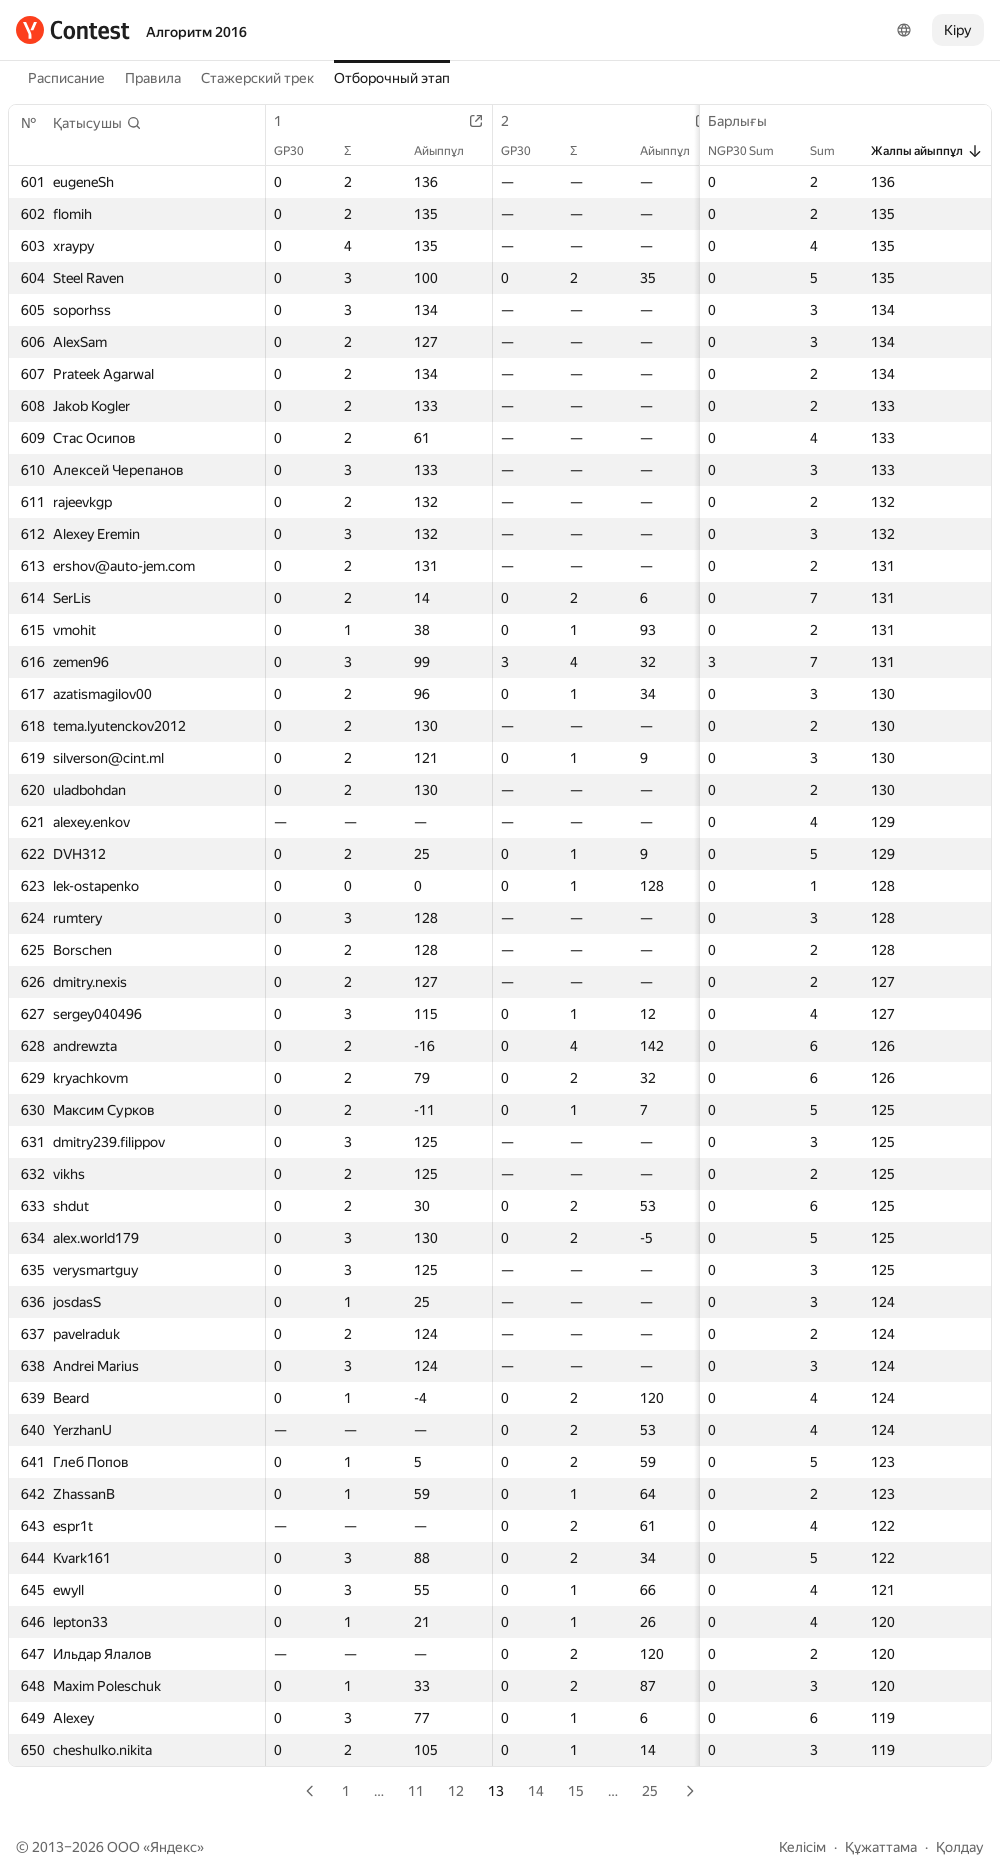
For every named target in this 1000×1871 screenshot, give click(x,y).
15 (576, 1791)
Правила (153, 78)
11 (416, 1791)
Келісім (802, 1847)
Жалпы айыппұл (927, 151)
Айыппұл (449, 151)
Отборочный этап (392, 78)
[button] (97, 123)
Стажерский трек (257, 78)
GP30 (299, 151)
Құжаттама (881, 1847)
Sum (832, 151)
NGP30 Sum (751, 151)
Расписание (66, 78)
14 (536, 1791)
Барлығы (747, 121)
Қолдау (960, 1847)
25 (650, 1791)
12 (456, 1791)
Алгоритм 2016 (196, 32)
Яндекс (173, 1847)
